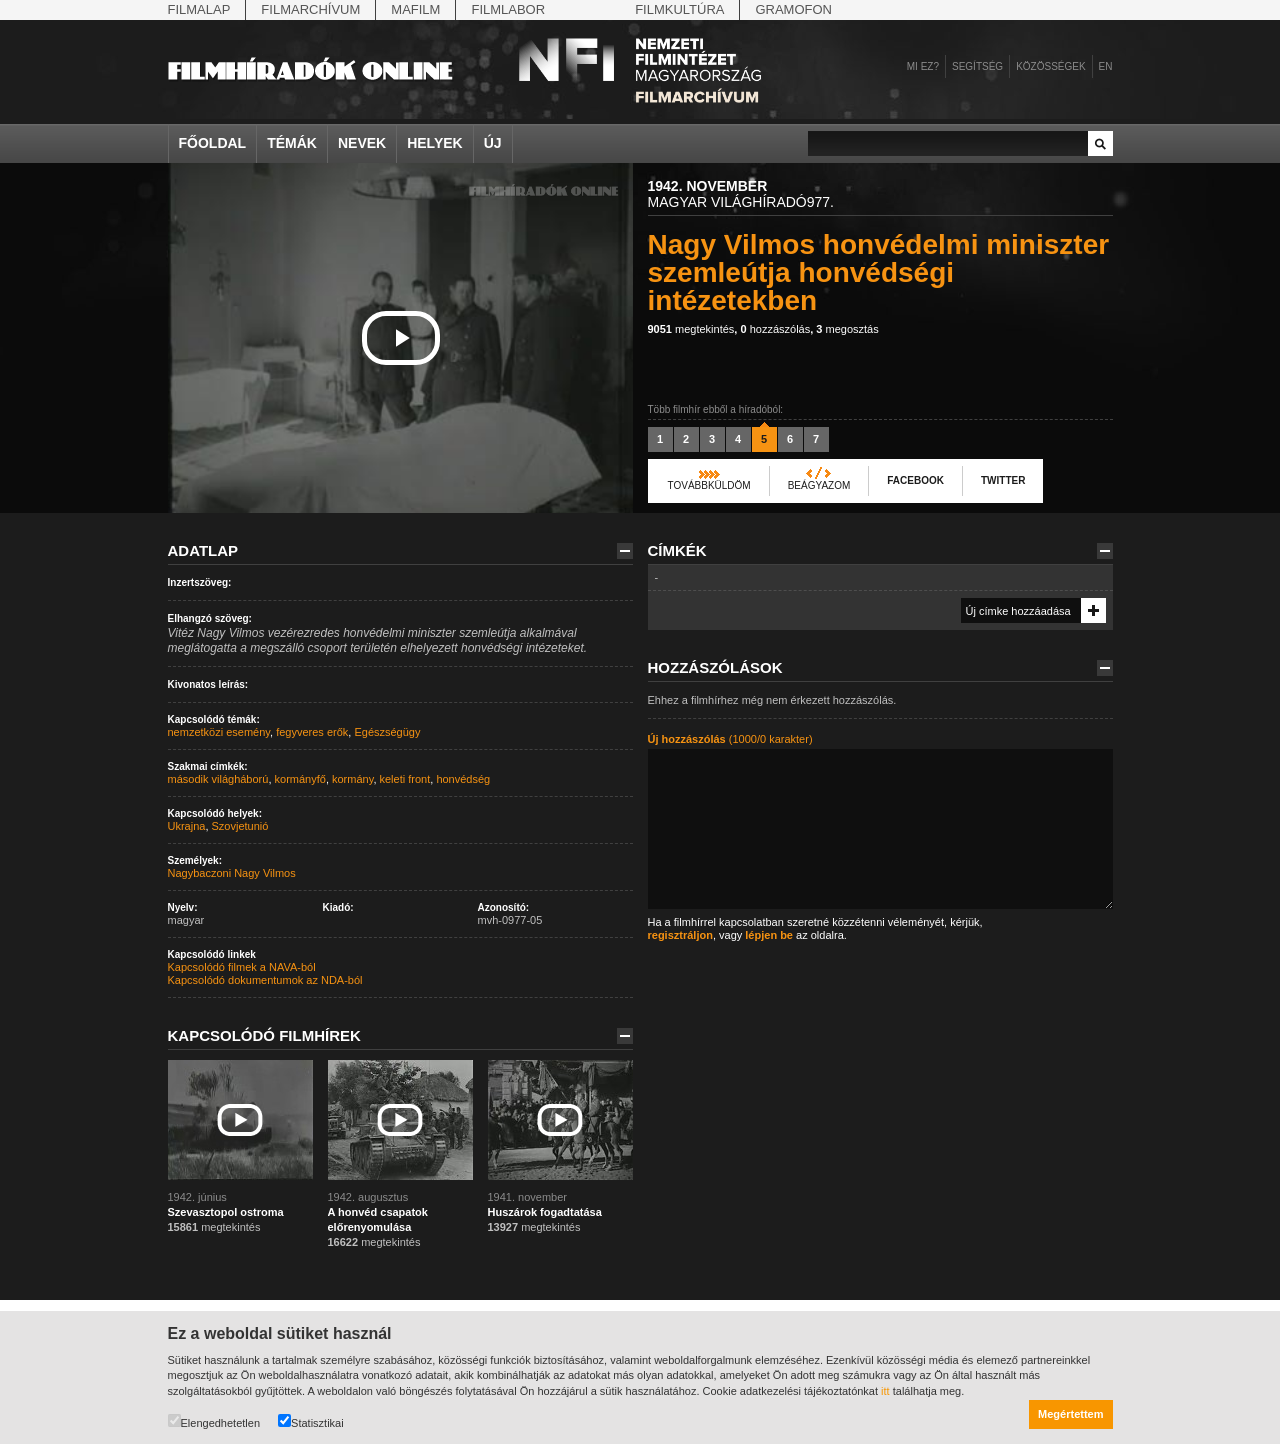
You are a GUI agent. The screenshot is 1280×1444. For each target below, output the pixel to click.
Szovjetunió (240, 826)
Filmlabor (508, 9)
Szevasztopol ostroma (226, 1212)
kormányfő (300, 779)
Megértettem (1070, 1414)
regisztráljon (680, 935)
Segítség (977, 66)
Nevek (362, 143)
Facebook (915, 480)
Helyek (435, 143)
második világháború (218, 779)
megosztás (847, 329)
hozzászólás (775, 329)
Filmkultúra (679, 9)
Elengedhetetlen (214, 1421)
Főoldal (213, 143)
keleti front (405, 779)
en (1106, 66)
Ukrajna (187, 826)
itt (885, 1391)
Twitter (1003, 480)
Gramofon (793, 9)
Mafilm (415, 9)
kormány (352, 779)
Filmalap (199, 9)
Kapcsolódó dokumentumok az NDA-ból (265, 980)
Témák (292, 143)
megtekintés (691, 329)
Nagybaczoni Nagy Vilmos (232, 873)
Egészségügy (387, 732)
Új (493, 143)
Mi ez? (923, 66)
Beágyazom (819, 485)
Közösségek (1050, 66)
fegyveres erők (312, 732)
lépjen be (769, 935)
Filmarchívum (310, 9)
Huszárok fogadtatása (545, 1212)
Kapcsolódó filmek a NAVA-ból (242, 967)
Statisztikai (311, 1421)
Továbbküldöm (709, 485)
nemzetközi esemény (219, 732)
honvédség (463, 779)
